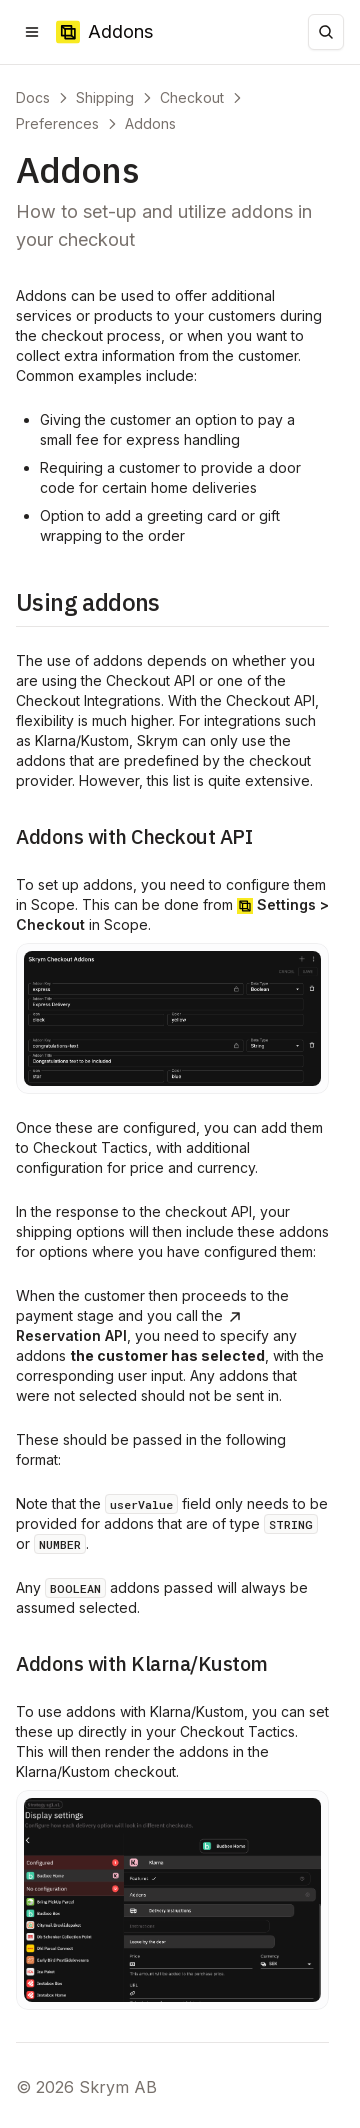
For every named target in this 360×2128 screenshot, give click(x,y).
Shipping (105, 97)
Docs (33, 97)
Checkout (192, 97)
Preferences (57, 123)
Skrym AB (118, 2087)
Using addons (88, 602)
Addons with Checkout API (134, 836)
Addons (150, 123)
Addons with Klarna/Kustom (142, 1663)
